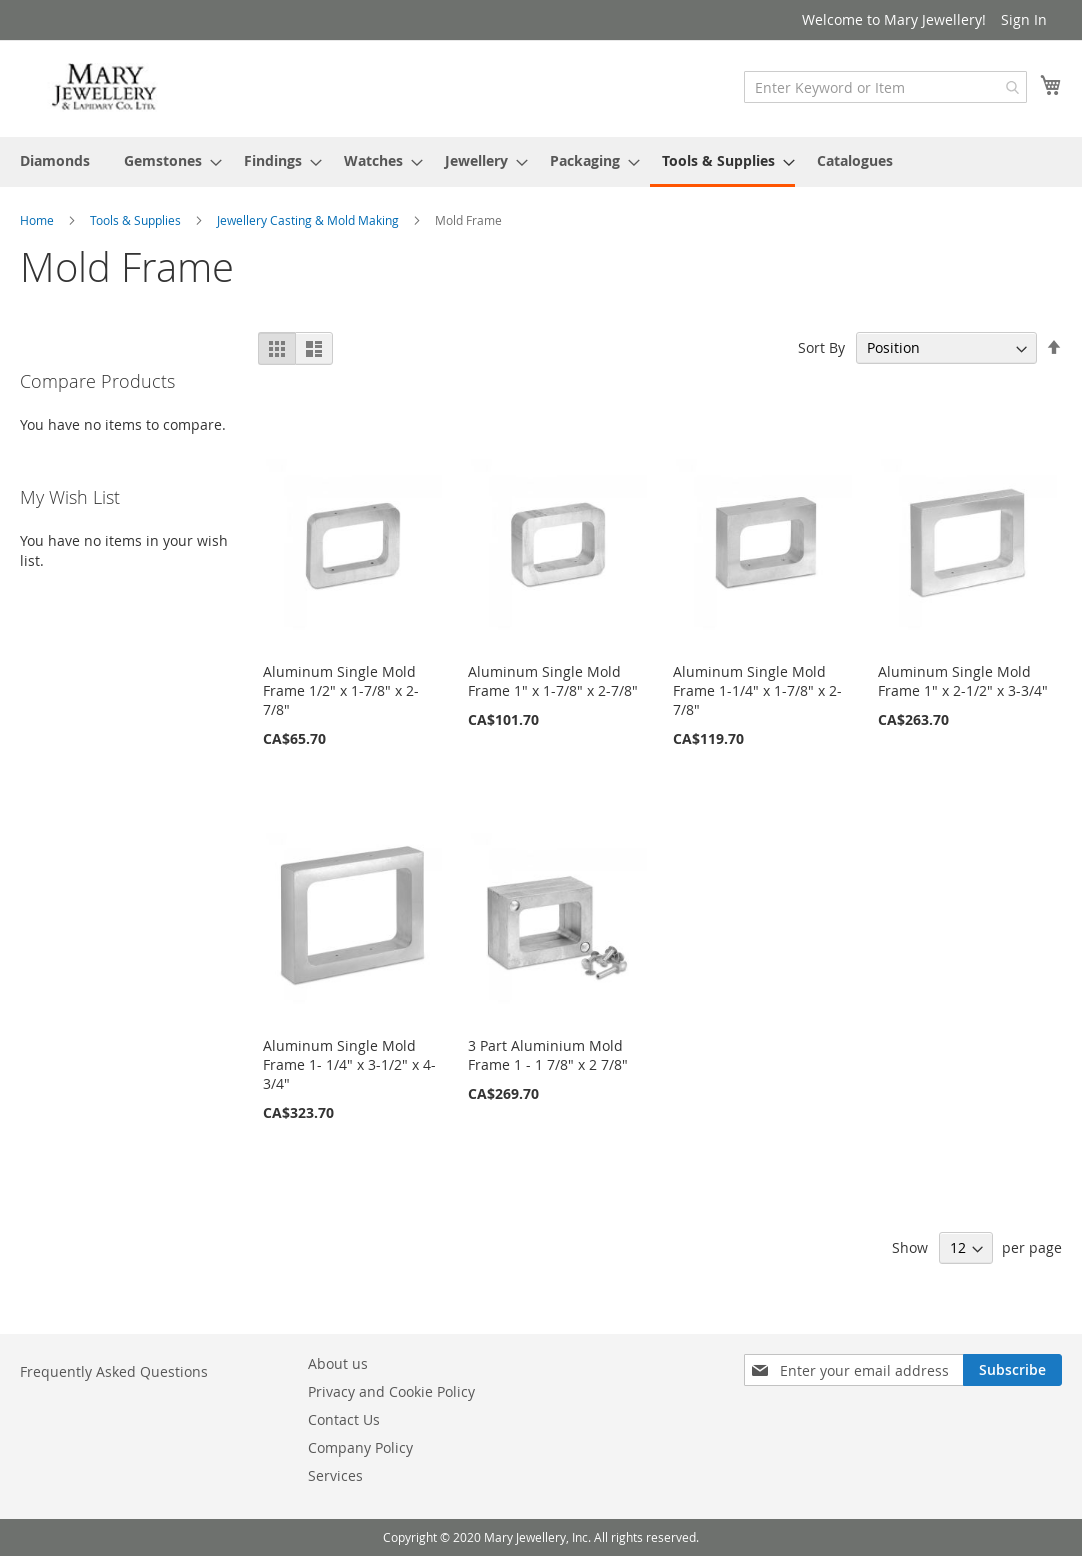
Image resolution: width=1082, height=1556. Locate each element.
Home (38, 220)
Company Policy (360, 1447)
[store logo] (105, 87)
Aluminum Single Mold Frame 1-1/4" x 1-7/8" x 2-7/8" (757, 690)
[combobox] (885, 87)
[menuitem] (55, 160)
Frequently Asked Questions (114, 1371)
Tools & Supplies (137, 220)
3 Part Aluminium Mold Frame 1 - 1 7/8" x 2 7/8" (548, 1055)
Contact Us (344, 1419)
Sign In (1024, 19)
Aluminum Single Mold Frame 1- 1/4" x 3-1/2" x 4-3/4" (349, 1064)
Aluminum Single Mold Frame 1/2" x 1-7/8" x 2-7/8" (341, 690)
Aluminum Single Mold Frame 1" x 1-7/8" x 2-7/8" (553, 681)
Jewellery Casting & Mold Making (309, 220)
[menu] (541, 162)
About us (338, 1363)
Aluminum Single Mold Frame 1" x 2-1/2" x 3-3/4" (963, 681)
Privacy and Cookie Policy (391, 1391)
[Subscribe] (1012, 1370)
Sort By (821, 347)
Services (335, 1475)
